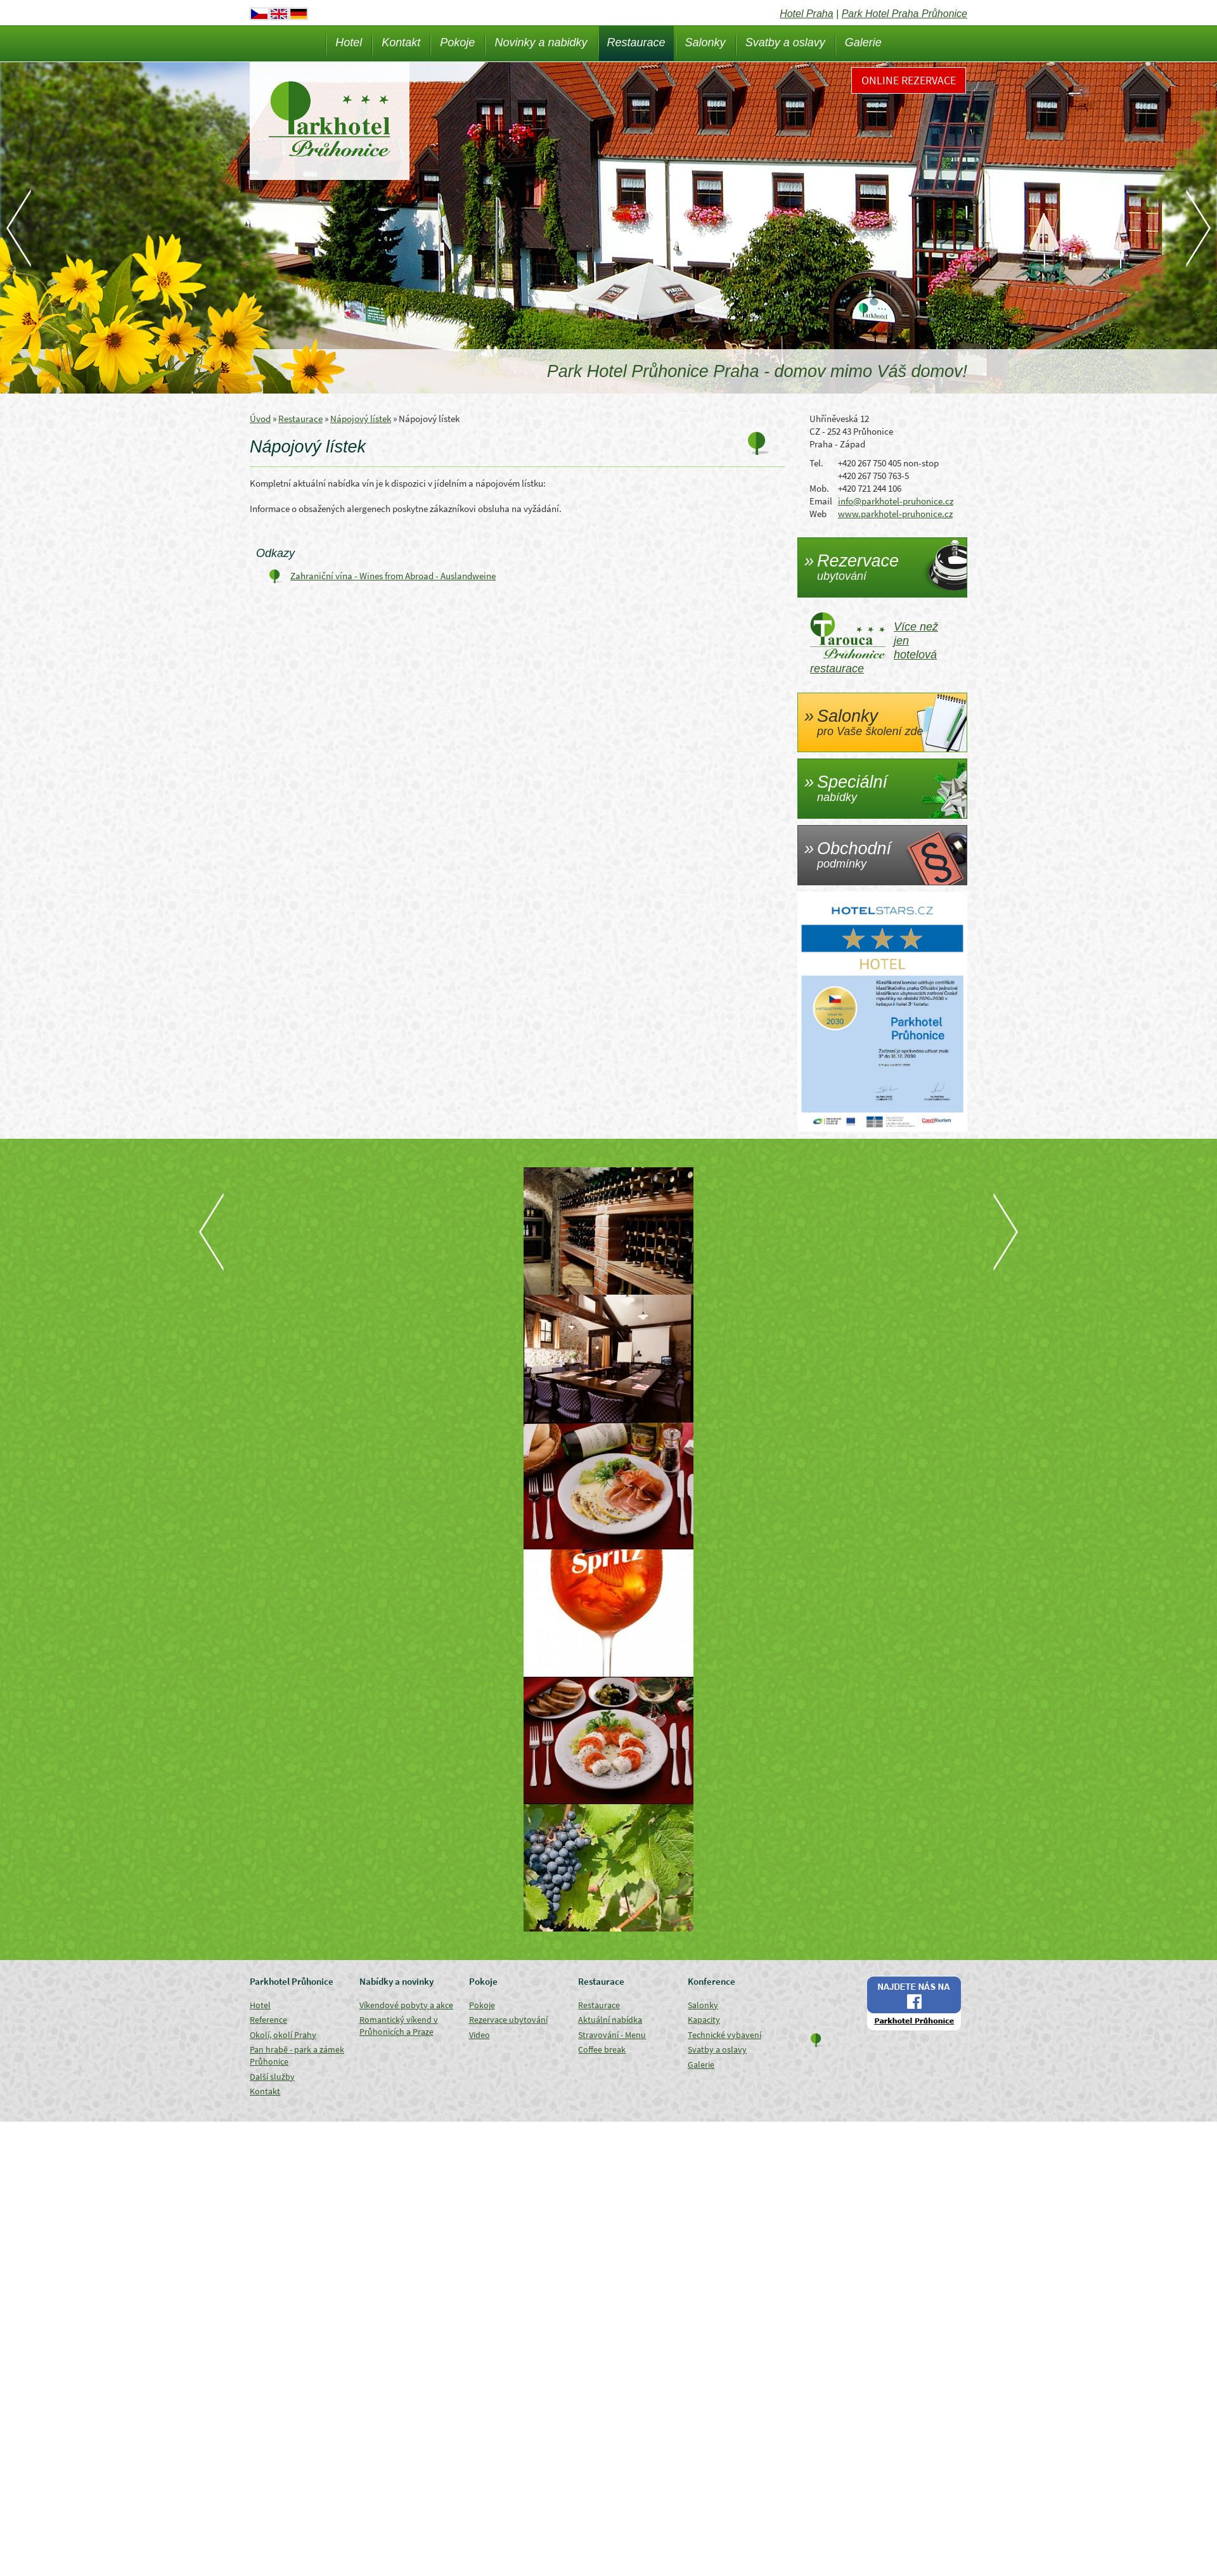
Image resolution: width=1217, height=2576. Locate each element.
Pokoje (457, 42)
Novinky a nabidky (540, 42)
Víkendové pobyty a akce (406, 2005)
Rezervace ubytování (508, 2019)
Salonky (705, 42)
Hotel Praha (807, 13)
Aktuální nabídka (610, 2019)
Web (818, 514)
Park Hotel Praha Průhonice (904, 13)
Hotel (348, 42)
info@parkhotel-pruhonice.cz (895, 501)
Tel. (816, 463)
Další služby (272, 2076)
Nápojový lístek (360, 419)
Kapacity (704, 2019)
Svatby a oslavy (785, 42)
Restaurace (636, 42)
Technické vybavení (724, 2035)
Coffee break (602, 2049)
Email (820, 501)
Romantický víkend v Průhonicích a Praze (398, 2025)
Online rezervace (908, 80)
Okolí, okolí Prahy (283, 2035)
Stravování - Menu (612, 2035)
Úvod (260, 419)
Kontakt (401, 42)
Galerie (863, 42)
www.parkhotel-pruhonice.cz (895, 514)
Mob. (819, 488)
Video (479, 2035)
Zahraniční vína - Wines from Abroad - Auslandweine (393, 576)
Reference (268, 2019)
